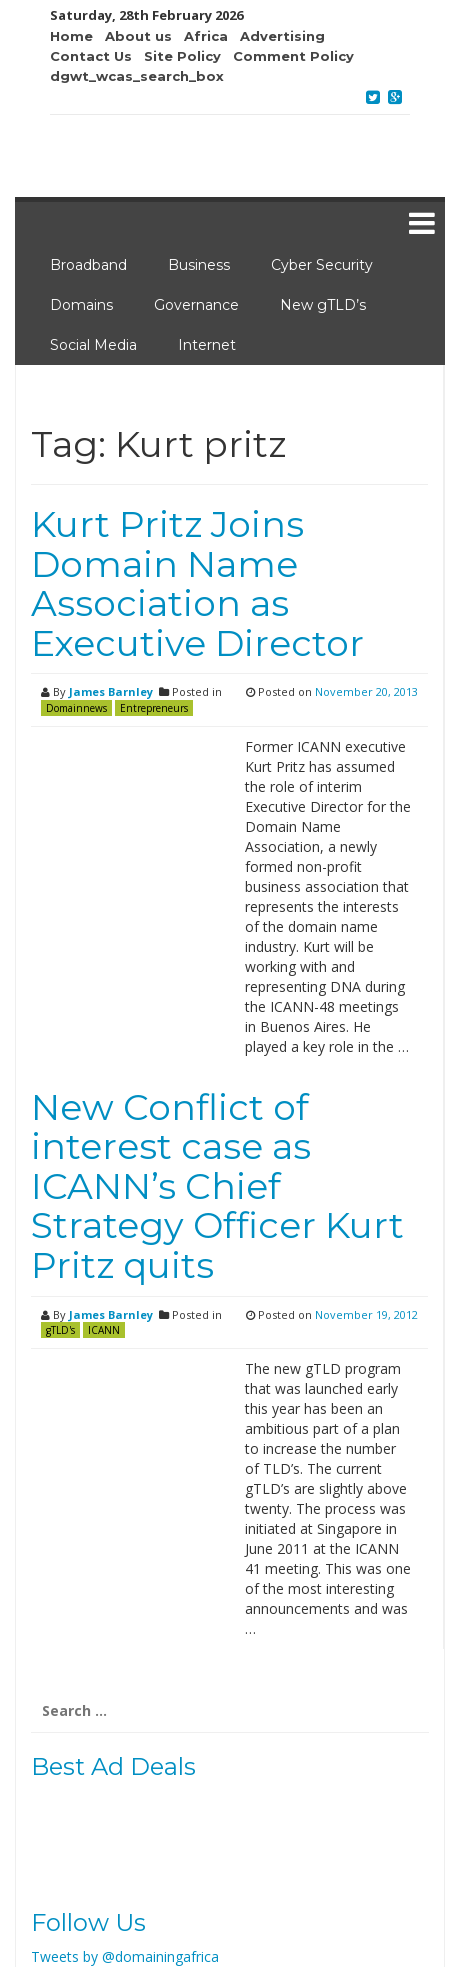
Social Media (93, 345)
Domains (81, 305)
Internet (207, 345)
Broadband (88, 265)
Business (199, 265)
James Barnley (111, 691)
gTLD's (60, 1330)
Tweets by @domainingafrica (125, 1956)
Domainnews (76, 708)
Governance (196, 305)
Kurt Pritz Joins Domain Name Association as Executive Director (197, 583)
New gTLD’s (323, 305)
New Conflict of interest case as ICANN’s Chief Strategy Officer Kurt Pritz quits (217, 1186)
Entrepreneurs (154, 708)
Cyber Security (322, 265)
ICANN (104, 1330)
